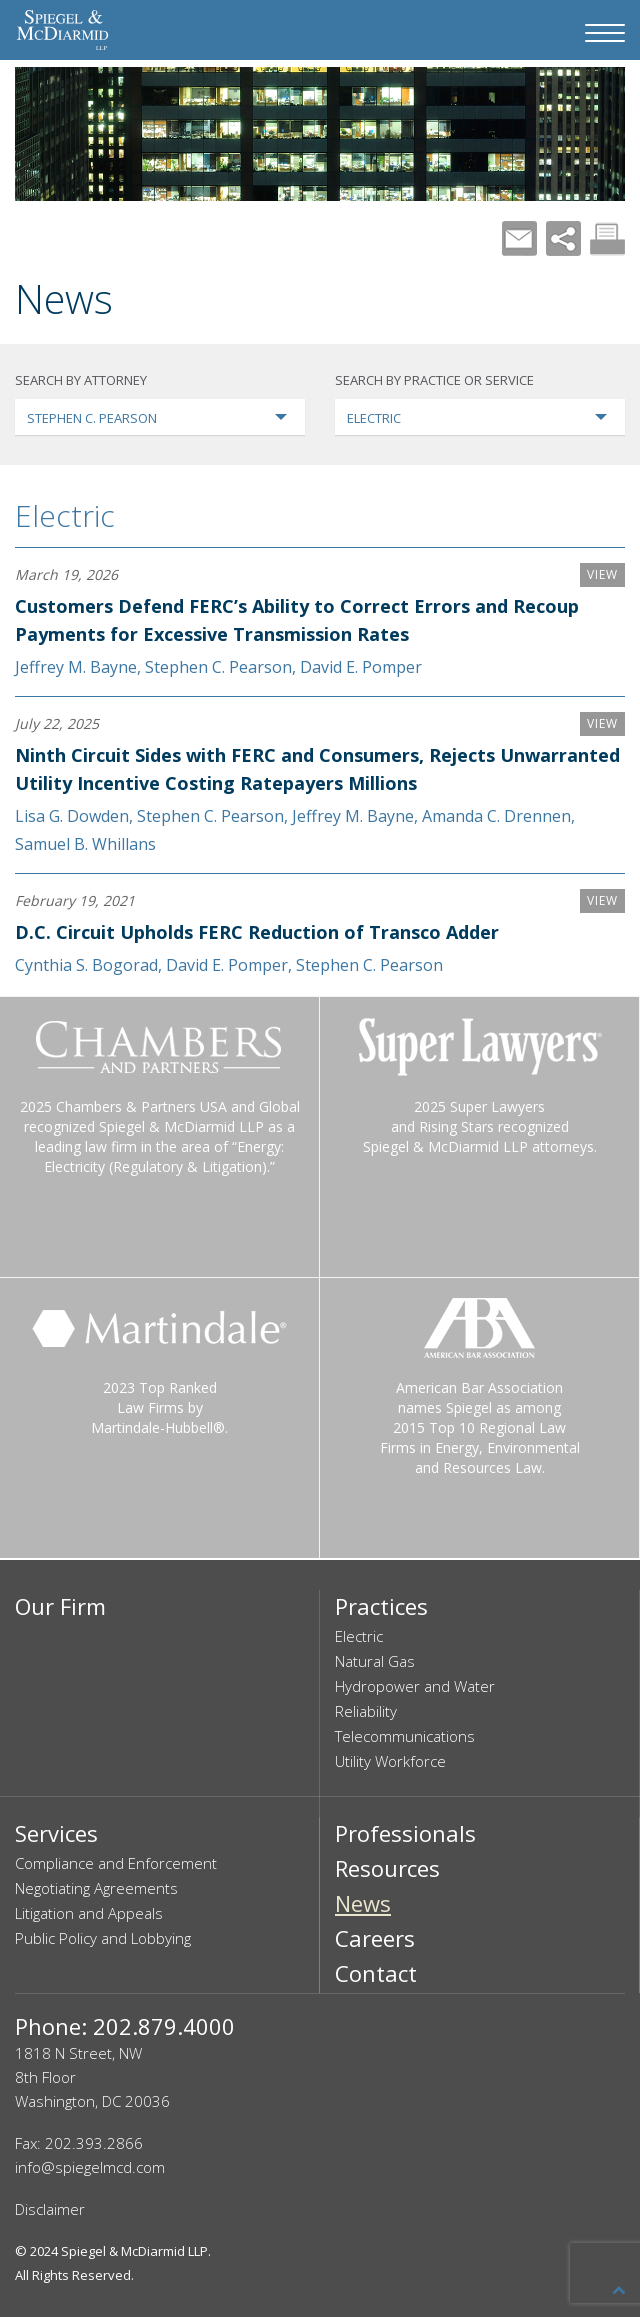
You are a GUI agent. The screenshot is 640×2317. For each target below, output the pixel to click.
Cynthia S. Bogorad (86, 965)
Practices (381, 1606)
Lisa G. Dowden (72, 816)
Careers (375, 1938)
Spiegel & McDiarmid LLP (134, 2251)
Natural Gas (375, 1661)
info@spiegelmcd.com (90, 2167)
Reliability (366, 1711)
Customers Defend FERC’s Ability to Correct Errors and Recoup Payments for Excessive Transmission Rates (297, 620)
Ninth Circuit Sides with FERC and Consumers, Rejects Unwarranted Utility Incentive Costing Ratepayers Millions (317, 769)
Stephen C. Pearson (218, 667)
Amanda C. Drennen (496, 816)
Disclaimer (50, 2209)
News (363, 1903)
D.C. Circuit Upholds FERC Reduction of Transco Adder (257, 932)
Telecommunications (405, 1736)
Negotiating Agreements (96, 1888)
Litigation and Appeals (89, 1913)
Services (56, 1833)
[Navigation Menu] (605, 33)
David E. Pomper (361, 667)
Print (607, 238)
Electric (65, 515)
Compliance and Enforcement (116, 1863)
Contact (376, 1973)
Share (563, 238)
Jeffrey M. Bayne (76, 667)
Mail (519, 238)
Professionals (405, 1833)
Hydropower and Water (415, 1686)
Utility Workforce (390, 1761)
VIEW (602, 574)
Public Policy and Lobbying (103, 1938)
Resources (387, 1868)
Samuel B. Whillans (85, 844)
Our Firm (60, 1606)
